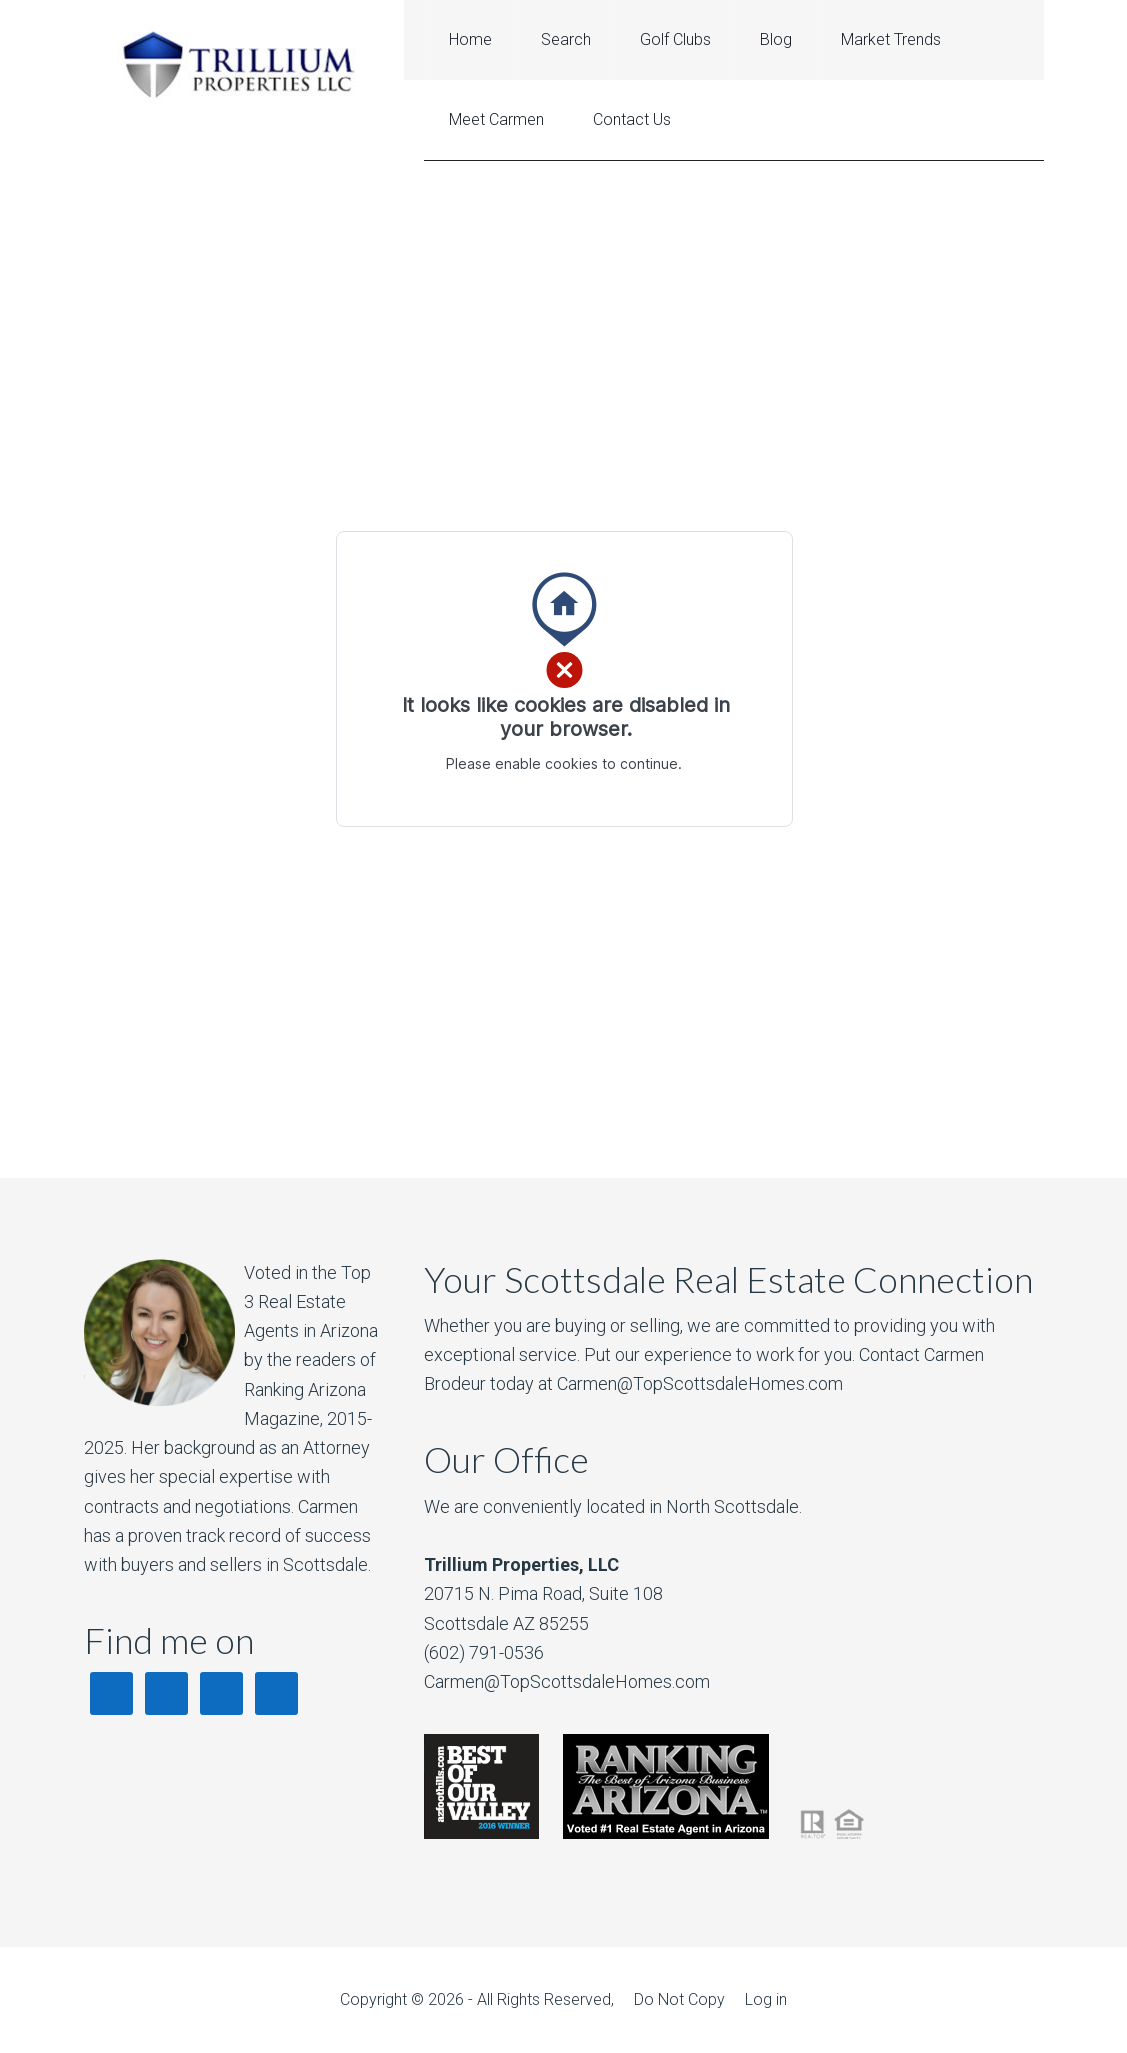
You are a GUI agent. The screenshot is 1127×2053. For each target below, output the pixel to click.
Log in (766, 1999)
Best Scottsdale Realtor (244, 62)
